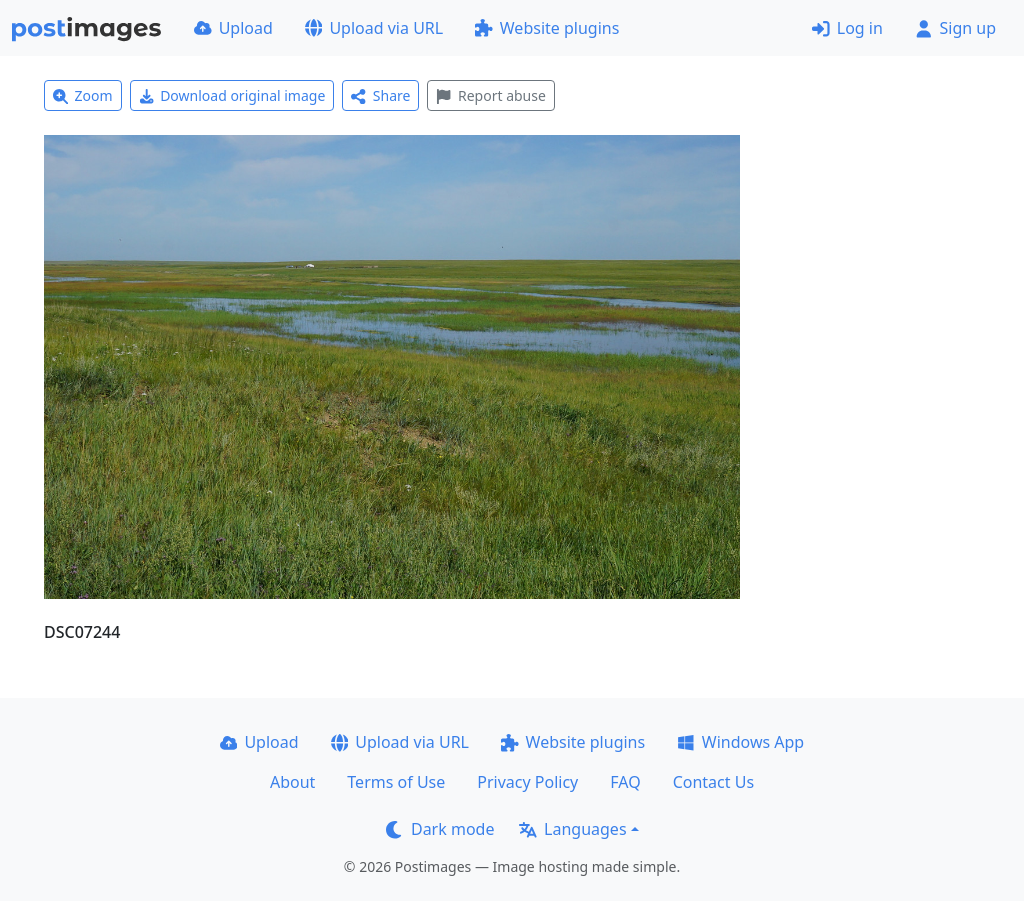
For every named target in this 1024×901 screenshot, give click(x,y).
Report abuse (490, 95)
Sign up (955, 28)
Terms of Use (396, 782)
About (292, 782)
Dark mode (440, 829)
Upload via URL (374, 28)
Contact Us (713, 782)
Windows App (740, 742)
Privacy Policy (527, 782)
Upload (233, 28)
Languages (572, 829)
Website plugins (547, 28)
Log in (847, 28)
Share (380, 95)
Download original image (232, 95)
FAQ (625, 782)
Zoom (83, 95)
